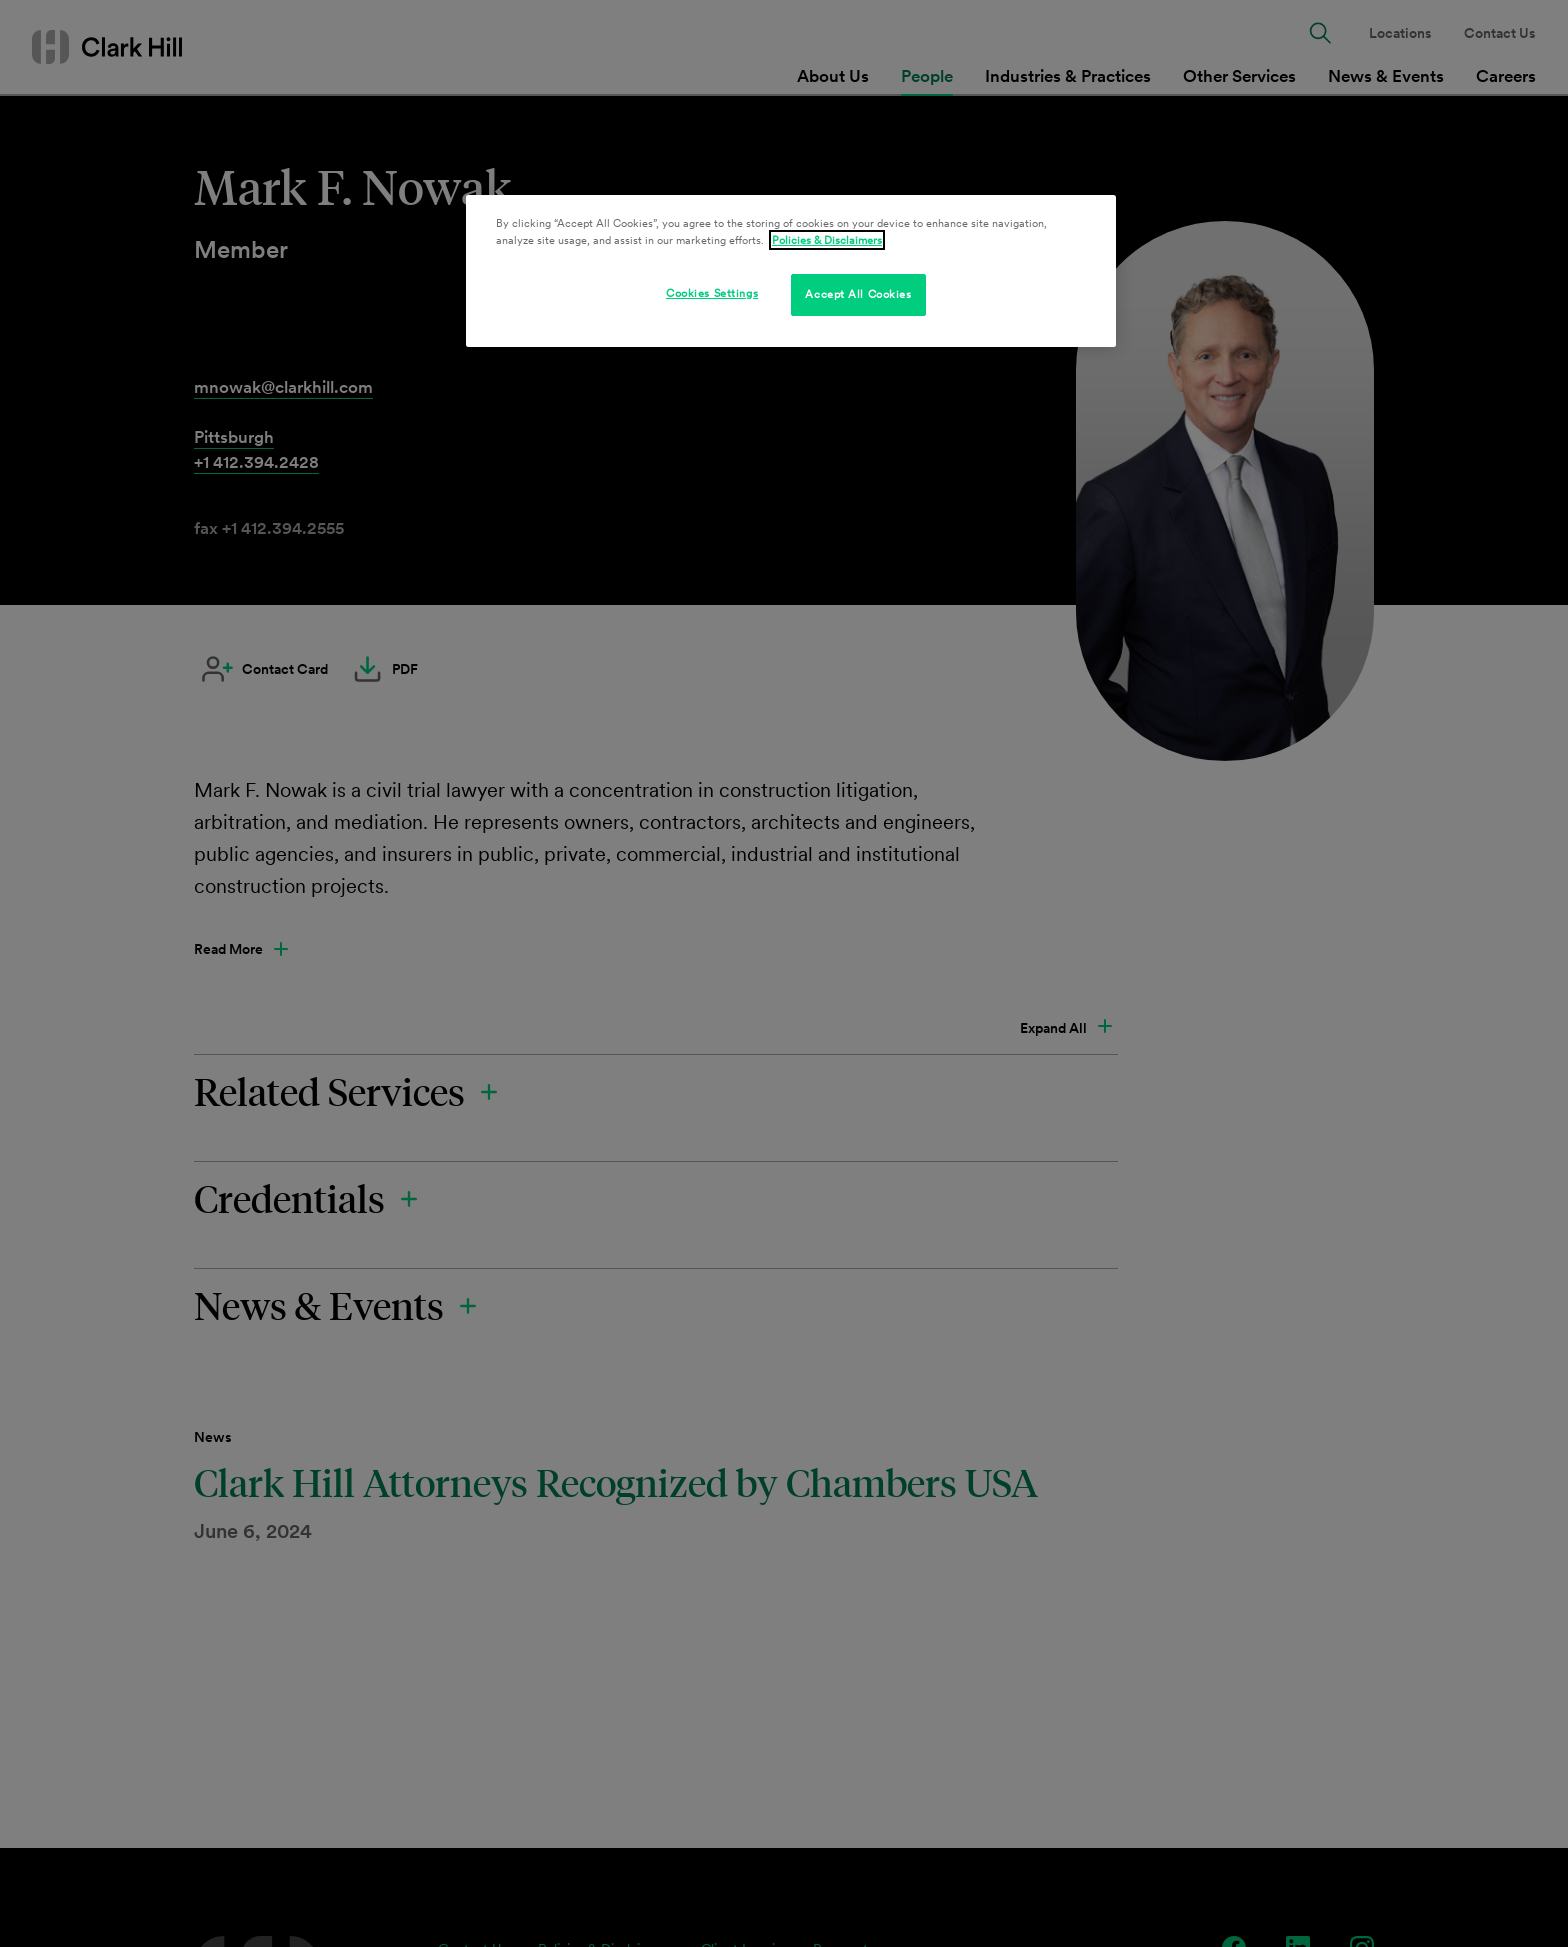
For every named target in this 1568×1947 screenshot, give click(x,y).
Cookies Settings (712, 293)
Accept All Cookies (858, 294)
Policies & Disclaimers (827, 240)
